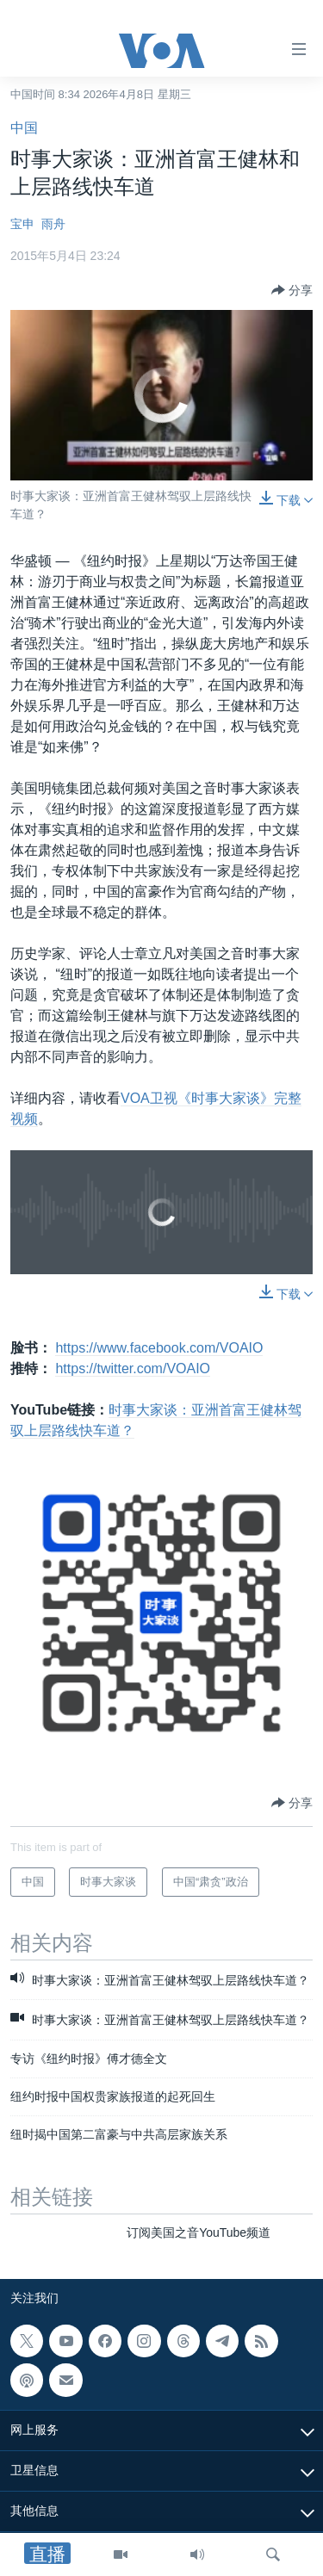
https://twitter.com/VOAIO (132, 1368)
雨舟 (53, 224)
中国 (24, 128)
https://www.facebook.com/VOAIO (159, 1348)
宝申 (22, 224)
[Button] (292, 290)
